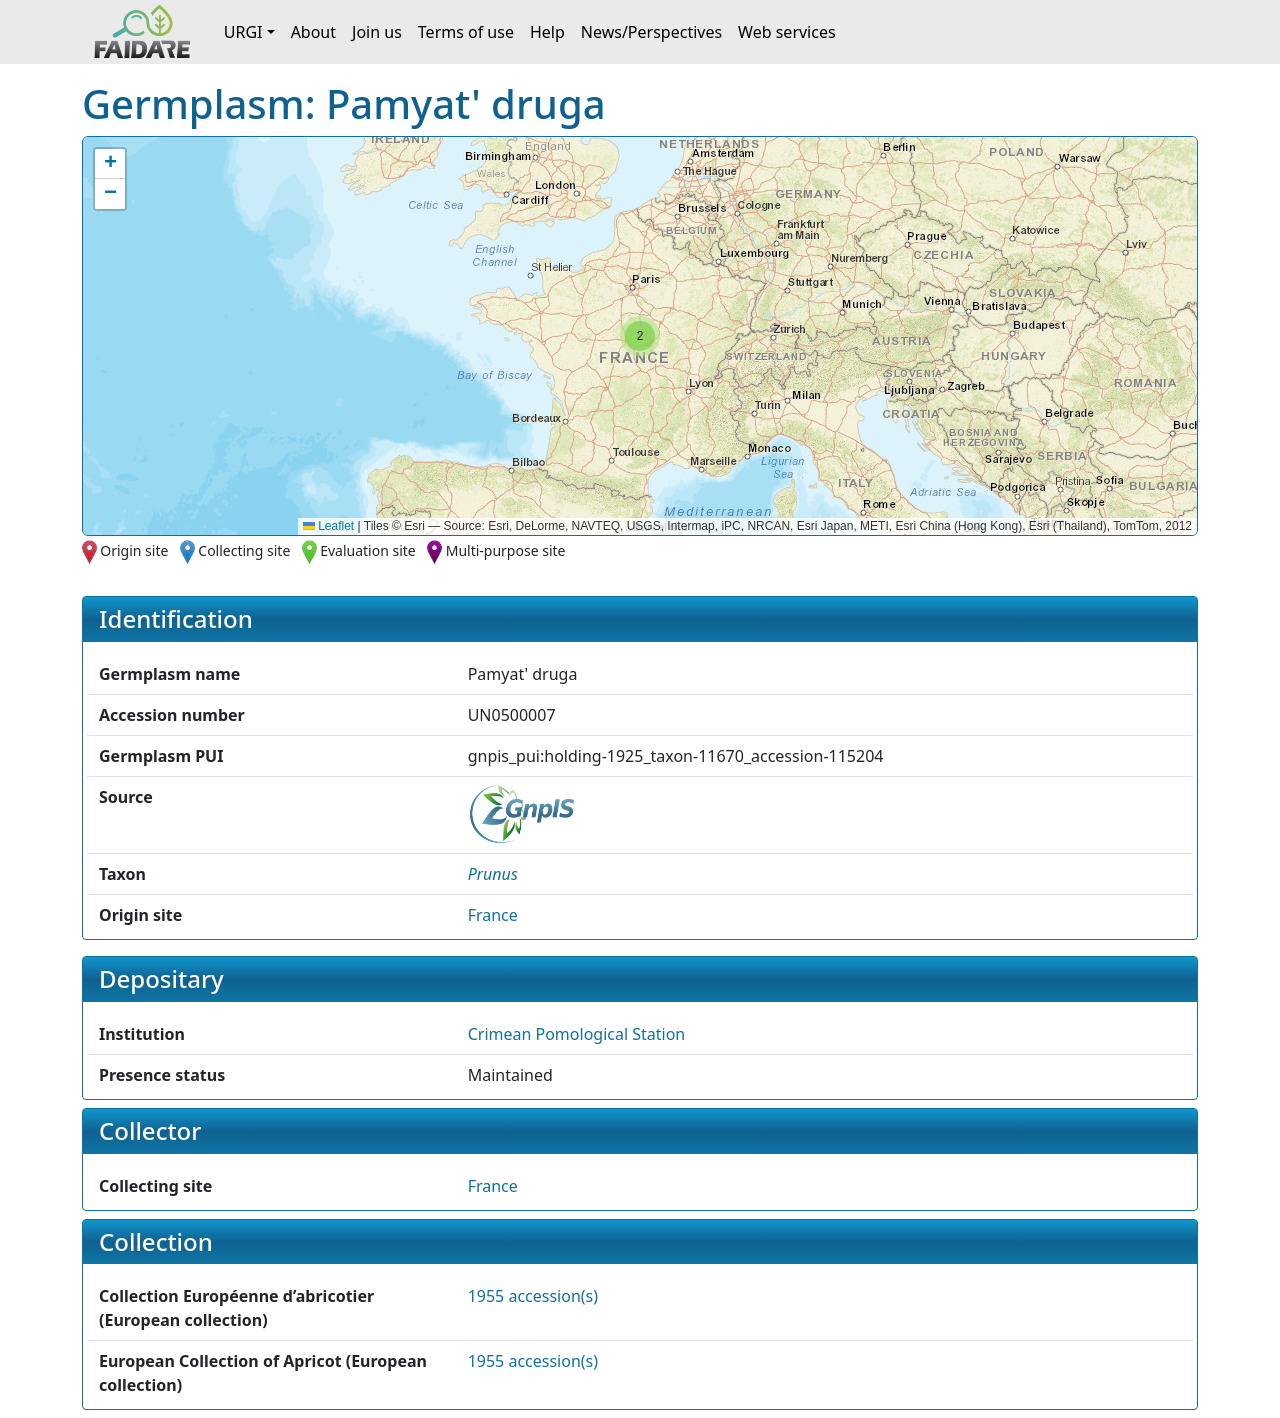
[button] (640, 336)
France (493, 915)
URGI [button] (243, 32)
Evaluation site (368, 550)
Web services (787, 32)
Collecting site (244, 550)
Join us (377, 32)
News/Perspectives (651, 32)
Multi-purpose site (506, 550)
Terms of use (466, 32)
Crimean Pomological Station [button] (577, 1034)
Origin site (134, 550)
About (313, 32)
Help (547, 32)
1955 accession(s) (533, 1296)
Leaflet (328, 526)
